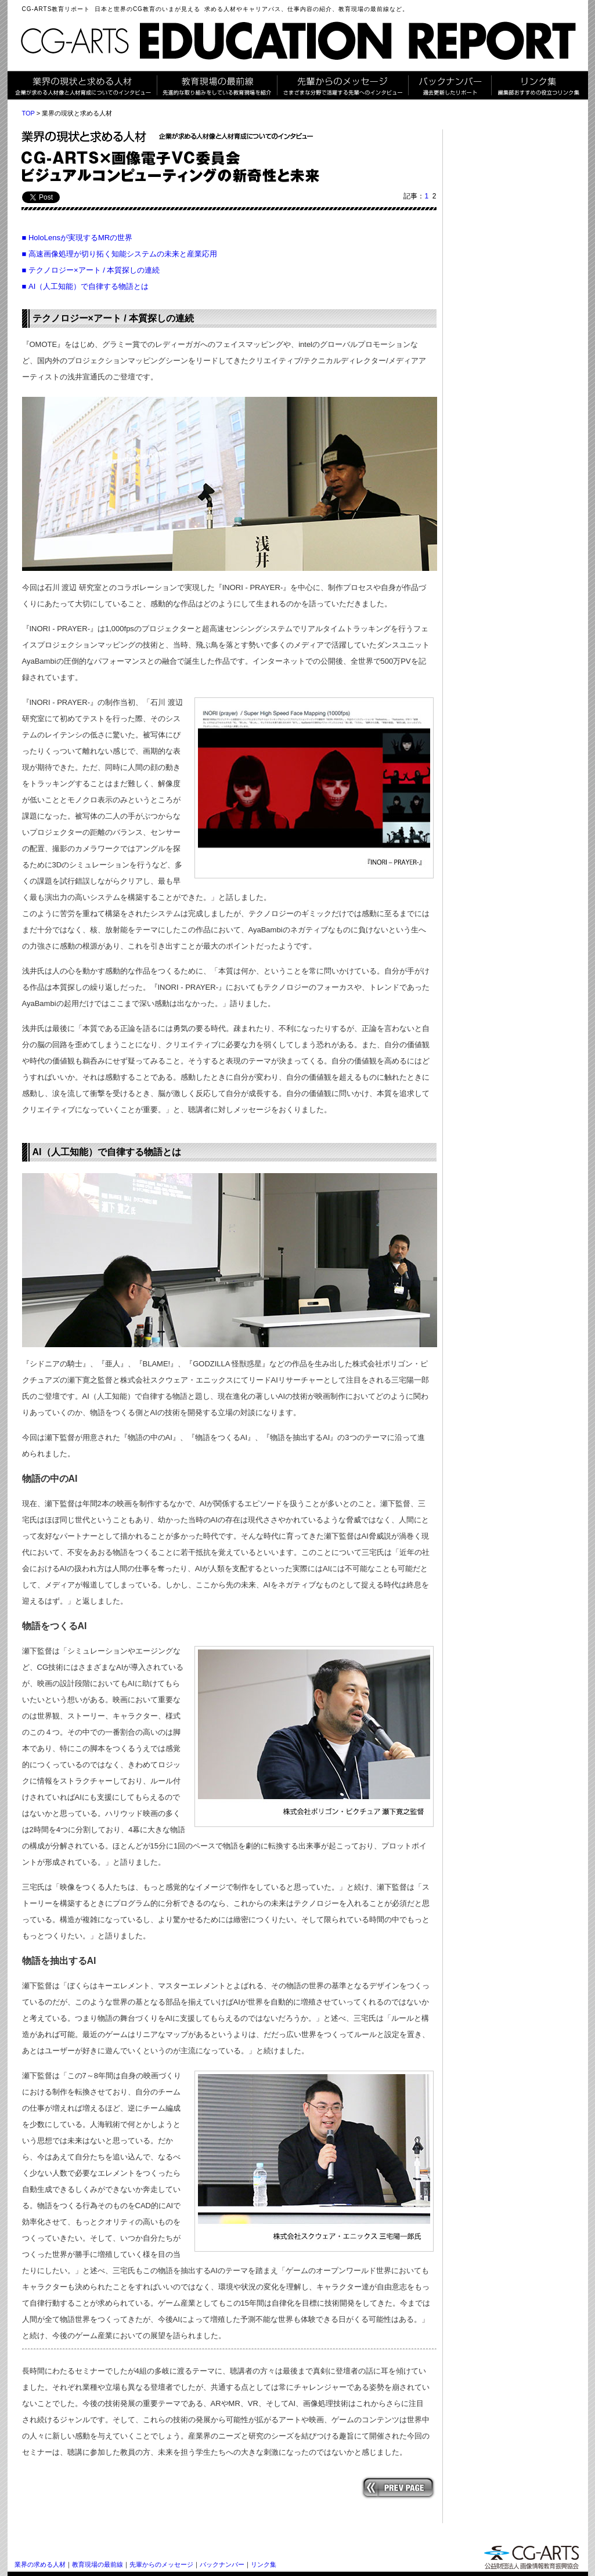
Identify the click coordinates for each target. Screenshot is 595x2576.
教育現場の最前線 (97, 2564)
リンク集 (263, 2564)
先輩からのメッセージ (161, 2564)
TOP (28, 113)
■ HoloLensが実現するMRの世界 (77, 237)
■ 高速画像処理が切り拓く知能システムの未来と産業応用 (119, 253)
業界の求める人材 (40, 2564)
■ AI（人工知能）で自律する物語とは (85, 286)
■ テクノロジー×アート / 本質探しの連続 (91, 270)
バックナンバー (222, 2564)
